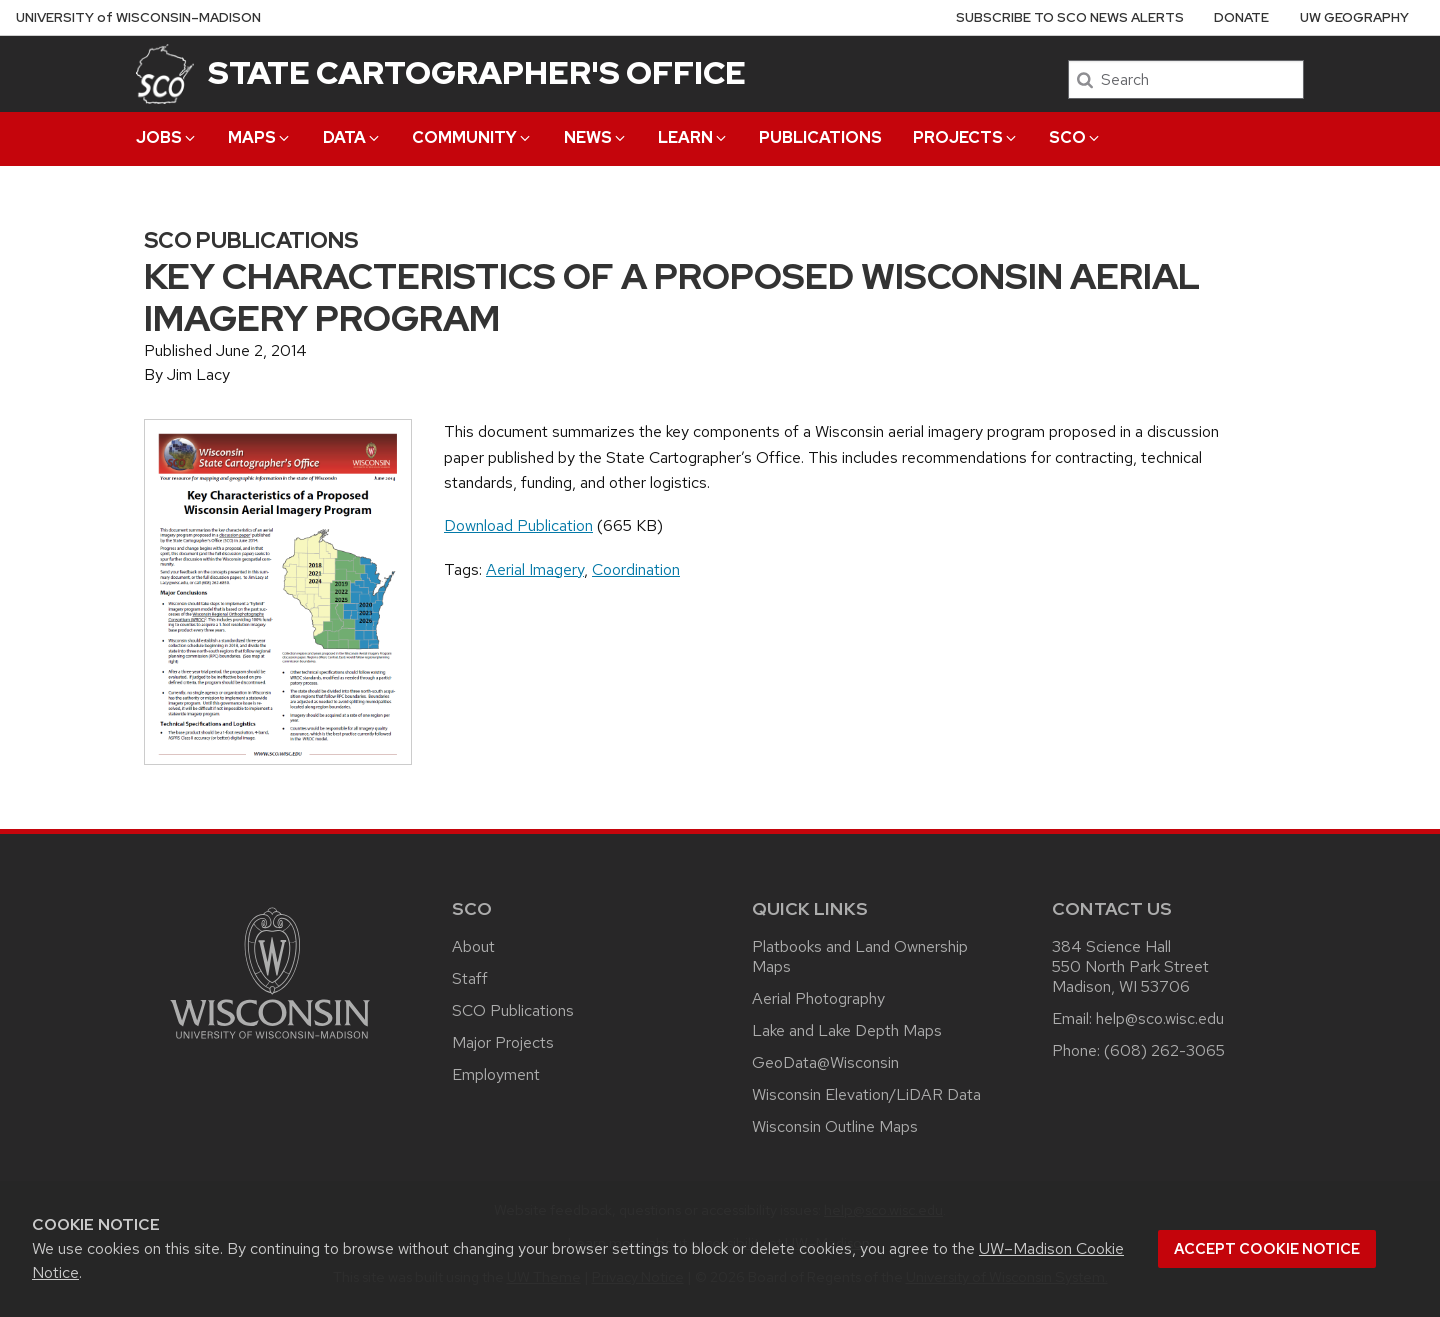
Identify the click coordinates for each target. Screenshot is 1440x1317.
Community (472, 137)
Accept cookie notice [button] (1267, 1249)
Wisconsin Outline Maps (835, 1126)
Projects (966, 137)
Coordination (636, 569)
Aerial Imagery (535, 569)
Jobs (167, 137)
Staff (470, 978)
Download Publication (518, 525)
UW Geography (1354, 17)
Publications (820, 137)
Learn (693, 137)
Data (352, 137)
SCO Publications (513, 1010)
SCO (1075, 137)
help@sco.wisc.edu (1160, 1018)
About (473, 946)
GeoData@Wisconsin (825, 1062)
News (596, 137)
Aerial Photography (818, 998)
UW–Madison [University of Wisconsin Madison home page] (138, 17)
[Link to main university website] (270, 1042)
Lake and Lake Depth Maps (847, 1030)
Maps (260, 137)
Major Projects (503, 1042)
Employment (496, 1074)
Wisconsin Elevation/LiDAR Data (866, 1094)
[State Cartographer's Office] (165, 73)
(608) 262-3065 (1164, 1050)
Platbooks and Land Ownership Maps (860, 956)
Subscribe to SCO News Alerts (1070, 17)
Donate (1241, 17)
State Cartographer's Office (477, 72)
